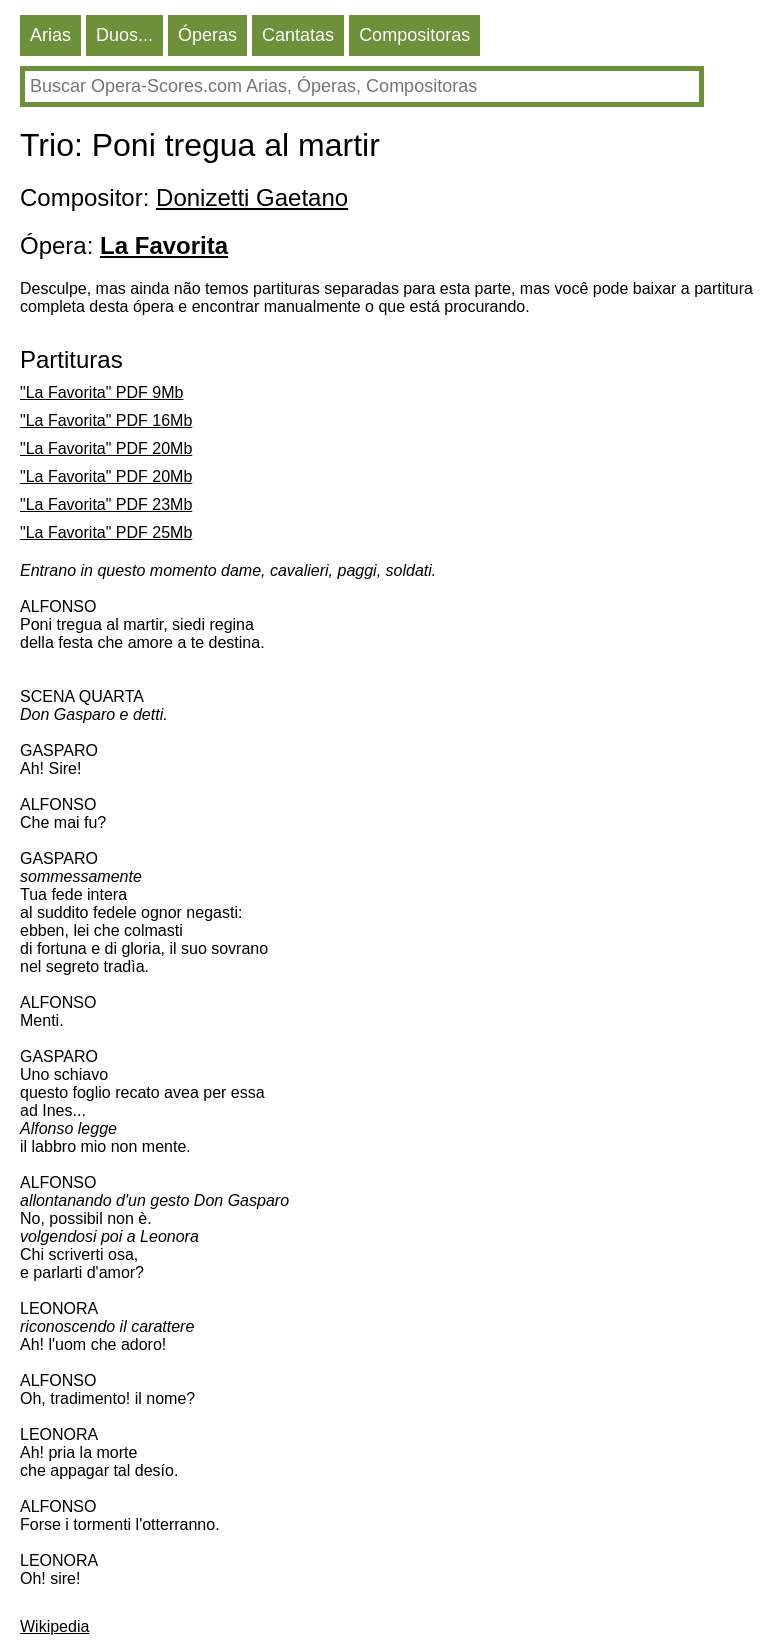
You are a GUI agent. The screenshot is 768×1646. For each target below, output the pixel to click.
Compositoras (414, 35)
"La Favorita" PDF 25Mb (106, 532)
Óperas (207, 35)
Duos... (124, 35)
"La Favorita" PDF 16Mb (106, 420)
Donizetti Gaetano (252, 197)
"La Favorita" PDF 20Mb (106, 448)
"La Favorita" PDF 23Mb (106, 504)
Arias (50, 35)
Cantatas (298, 35)
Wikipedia (54, 1626)
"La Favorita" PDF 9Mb (101, 392)
